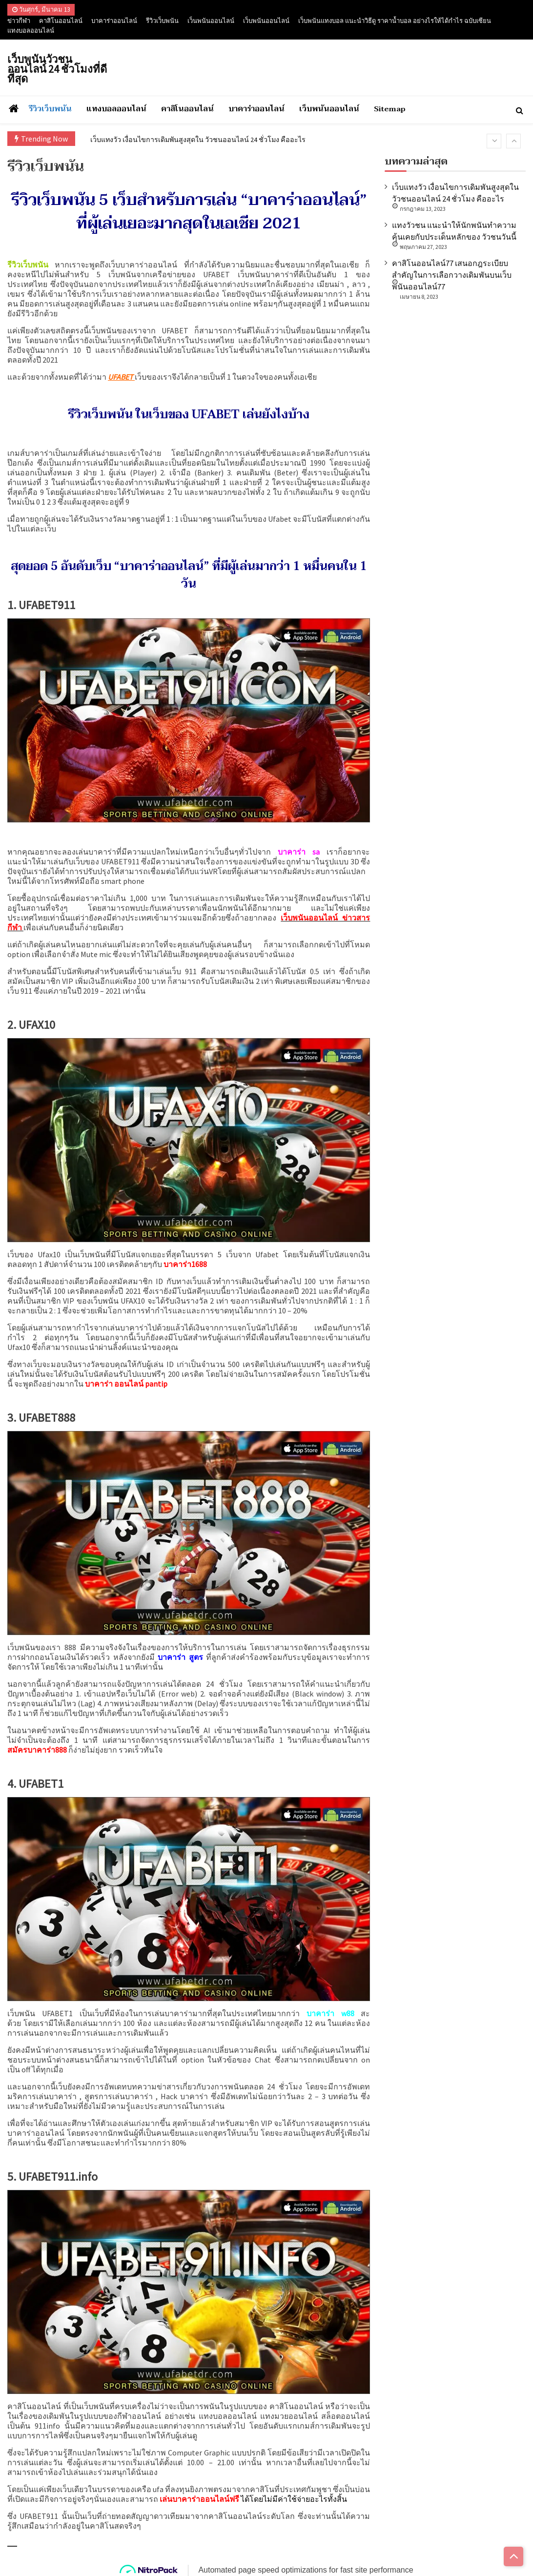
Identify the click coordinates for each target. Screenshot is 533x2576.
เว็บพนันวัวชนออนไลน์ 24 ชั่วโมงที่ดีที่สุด (57, 68)
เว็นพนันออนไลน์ (210, 21)
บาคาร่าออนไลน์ (114, 21)
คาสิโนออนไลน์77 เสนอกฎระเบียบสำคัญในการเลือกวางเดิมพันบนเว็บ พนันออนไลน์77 (452, 274)
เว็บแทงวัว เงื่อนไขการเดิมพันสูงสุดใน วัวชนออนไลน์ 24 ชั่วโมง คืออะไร (210, 139)
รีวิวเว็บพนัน (162, 21)
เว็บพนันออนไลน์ (266, 21)
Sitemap (390, 108)
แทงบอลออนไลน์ (30, 30)
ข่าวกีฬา (18, 21)
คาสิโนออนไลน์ (60, 21)
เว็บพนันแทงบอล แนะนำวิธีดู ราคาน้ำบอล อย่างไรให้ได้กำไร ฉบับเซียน (394, 21)
